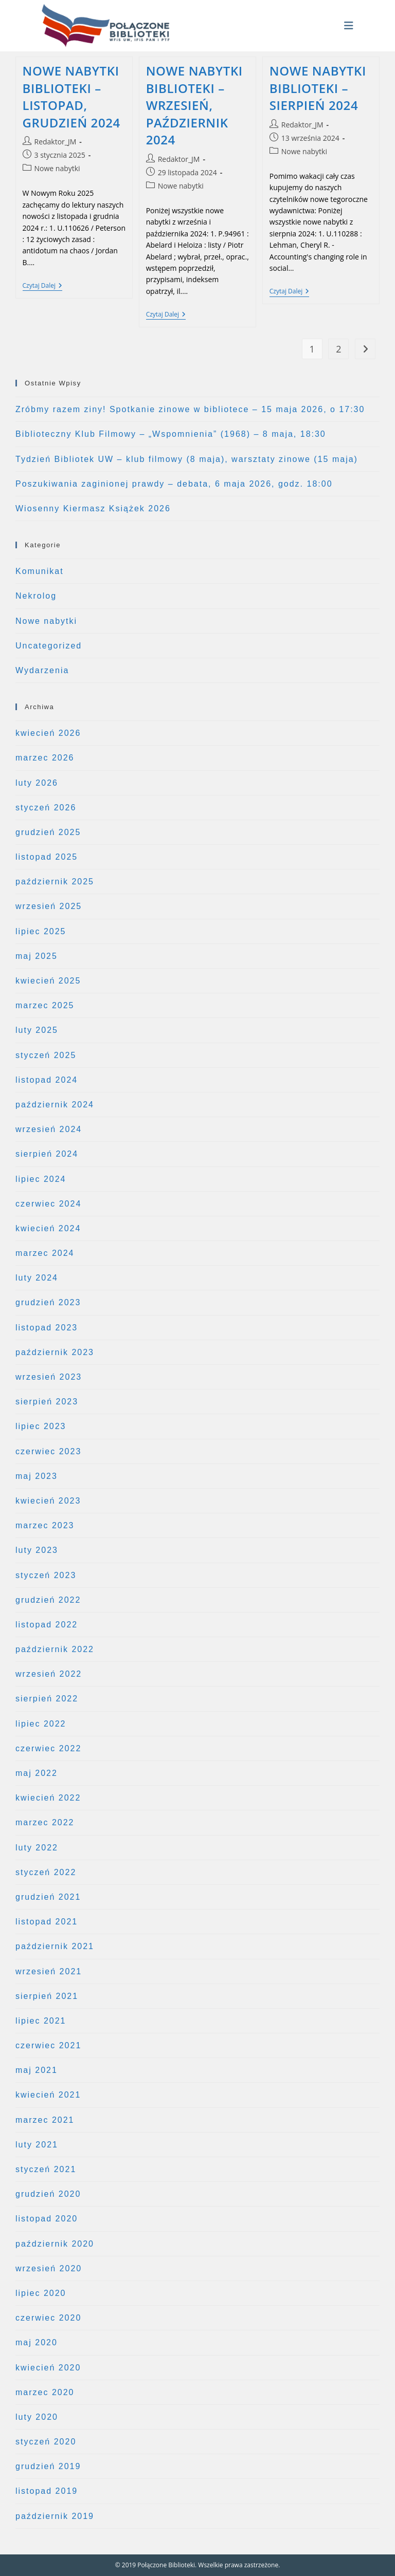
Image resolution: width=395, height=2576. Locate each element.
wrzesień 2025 (48, 906)
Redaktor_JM (55, 141)
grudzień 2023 (48, 1302)
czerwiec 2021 (48, 2045)
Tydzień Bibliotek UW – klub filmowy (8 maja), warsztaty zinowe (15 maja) (186, 459)
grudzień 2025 (48, 832)
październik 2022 (54, 1649)
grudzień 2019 (48, 2466)
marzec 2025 (45, 1005)
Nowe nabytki (57, 168)
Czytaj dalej (42, 286)
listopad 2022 (46, 1624)
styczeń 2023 (45, 1575)
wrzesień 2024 (48, 1129)
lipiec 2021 (40, 2020)
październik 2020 (54, 2243)
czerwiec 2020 (48, 2317)
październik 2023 (54, 1352)
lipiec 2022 (40, 1723)
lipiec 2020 (40, 2293)
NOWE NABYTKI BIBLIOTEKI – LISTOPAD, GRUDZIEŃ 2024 (71, 96)
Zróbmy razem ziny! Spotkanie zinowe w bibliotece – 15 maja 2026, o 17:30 (190, 409)
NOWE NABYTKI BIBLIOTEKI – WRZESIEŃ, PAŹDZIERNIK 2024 (194, 105)
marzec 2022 (45, 1822)
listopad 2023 (46, 1327)
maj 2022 (36, 1773)
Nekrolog (36, 595)
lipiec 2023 (40, 1426)
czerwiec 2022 (48, 1748)
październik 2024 (54, 1104)
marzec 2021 (45, 2120)
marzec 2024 (45, 1253)
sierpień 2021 (46, 1996)
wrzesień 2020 (48, 2268)
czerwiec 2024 (48, 1203)
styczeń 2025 (45, 1055)
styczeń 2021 (45, 2169)
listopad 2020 (46, 2218)
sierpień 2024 (46, 1154)
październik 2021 (54, 1946)
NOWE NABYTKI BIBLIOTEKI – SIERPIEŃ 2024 (318, 88)
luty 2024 (36, 1277)
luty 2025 (36, 1030)
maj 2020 (36, 2342)
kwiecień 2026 (48, 733)
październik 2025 (54, 881)
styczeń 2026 (45, 807)
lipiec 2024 (40, 1179)
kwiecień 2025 (48, 980)
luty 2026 (36, 783)
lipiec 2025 (40, 931)
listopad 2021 (46, 1921)
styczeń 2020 (45, 2441)
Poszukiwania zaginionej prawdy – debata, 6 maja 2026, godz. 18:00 (174, 483)
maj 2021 (36, 2070)
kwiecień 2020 (48, 2367)
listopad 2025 (46, 857)
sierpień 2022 (46, 1698)
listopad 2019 (46, 2491)
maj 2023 (36, 1476)
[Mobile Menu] (349, 25)
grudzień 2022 (48, 1600)
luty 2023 (36, 1550)
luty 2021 (36, 2144)
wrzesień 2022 (48, 1674)
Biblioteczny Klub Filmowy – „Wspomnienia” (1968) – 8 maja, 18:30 (170, 434)
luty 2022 (36, 1847)
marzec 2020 (45, 2392)
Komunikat (39, 571)
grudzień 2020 (48, 2194)
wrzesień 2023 (48, 1377)
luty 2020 (36, 2417)
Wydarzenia (42, 670)
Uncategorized (48, 645)
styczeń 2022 (45, 1872)
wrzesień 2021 (48, 1971)
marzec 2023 (45, 1525)
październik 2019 (54, 2516)
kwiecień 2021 (48, 2094)
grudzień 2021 (48, 1897)
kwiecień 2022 (48, 1797)
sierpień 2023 (46, 1401)
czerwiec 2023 (48, 1451)
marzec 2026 (45, 757)
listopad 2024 (46, 1080)
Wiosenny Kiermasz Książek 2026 (93, 508)
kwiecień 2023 (48, 1500)
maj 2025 (36, 956)
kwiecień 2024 (48, 1228)
